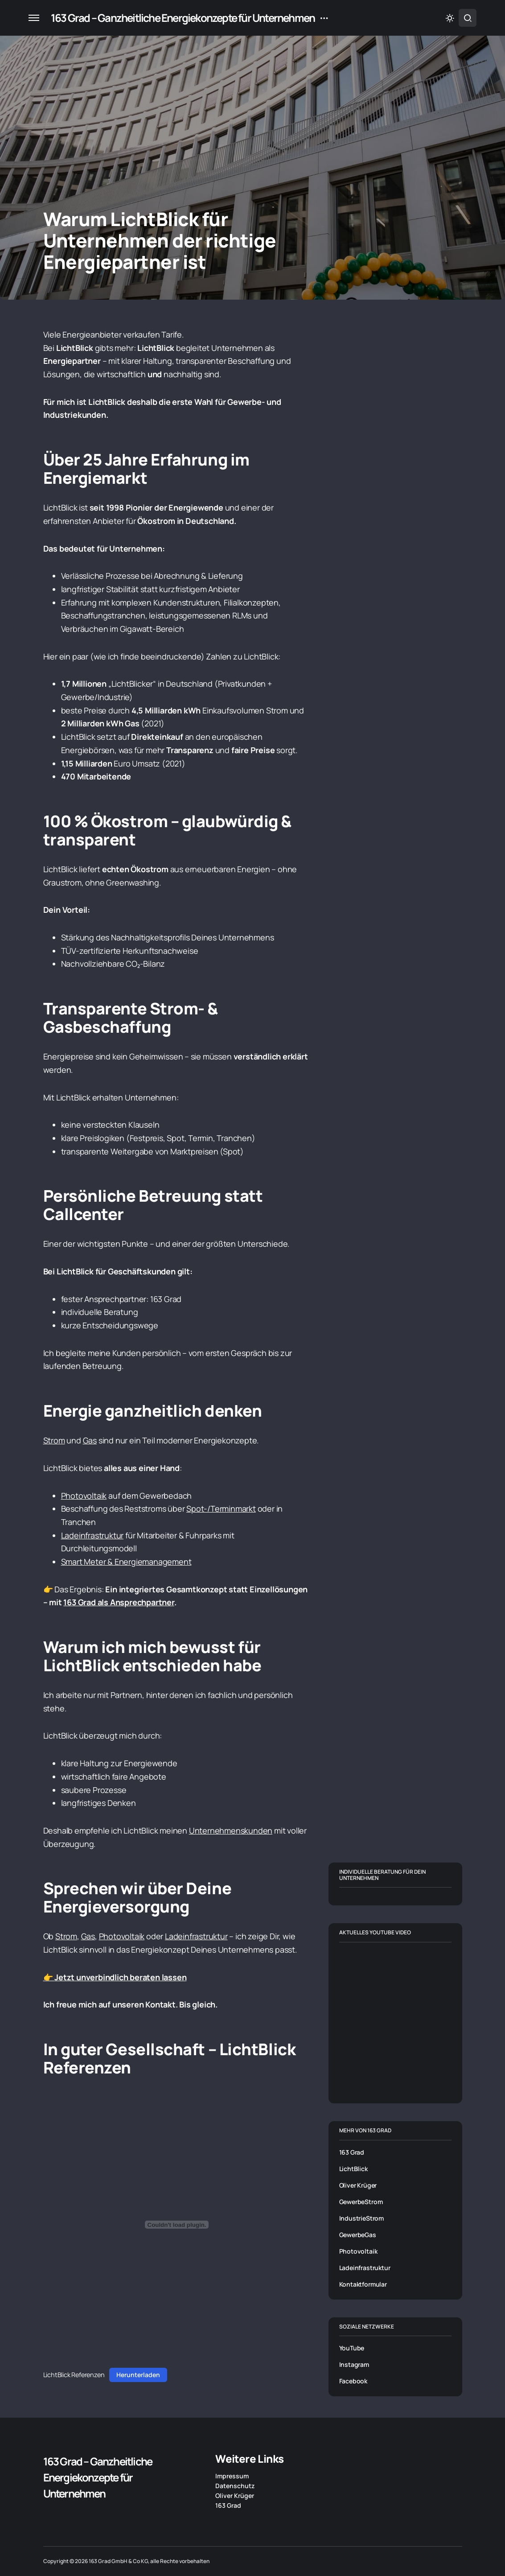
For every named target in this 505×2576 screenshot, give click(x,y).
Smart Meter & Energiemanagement (126, 1561)
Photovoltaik (84, 1495)
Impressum (232, 2476)
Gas (90, 1440)
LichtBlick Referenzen (74, 2374)
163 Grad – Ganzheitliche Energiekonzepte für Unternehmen (183, 17)
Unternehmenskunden (230, 1830)
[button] (34, 17)
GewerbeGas (357, 2234)
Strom (54, 1440)
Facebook (353, 2381)
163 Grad (352, 2152)
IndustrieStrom (361, 2218)
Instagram (354, 2364)
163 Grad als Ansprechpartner (118, 1602)
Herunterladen (138, 2374)
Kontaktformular (363, 2284)
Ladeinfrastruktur (92, 1535)
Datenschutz (235, 2486)
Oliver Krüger (358, 2185)
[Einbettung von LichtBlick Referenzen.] (177, 2224)
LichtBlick (353, 2168)
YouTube (352, 2348)
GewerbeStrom (361, 2201)
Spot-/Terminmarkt (221, 1508)
